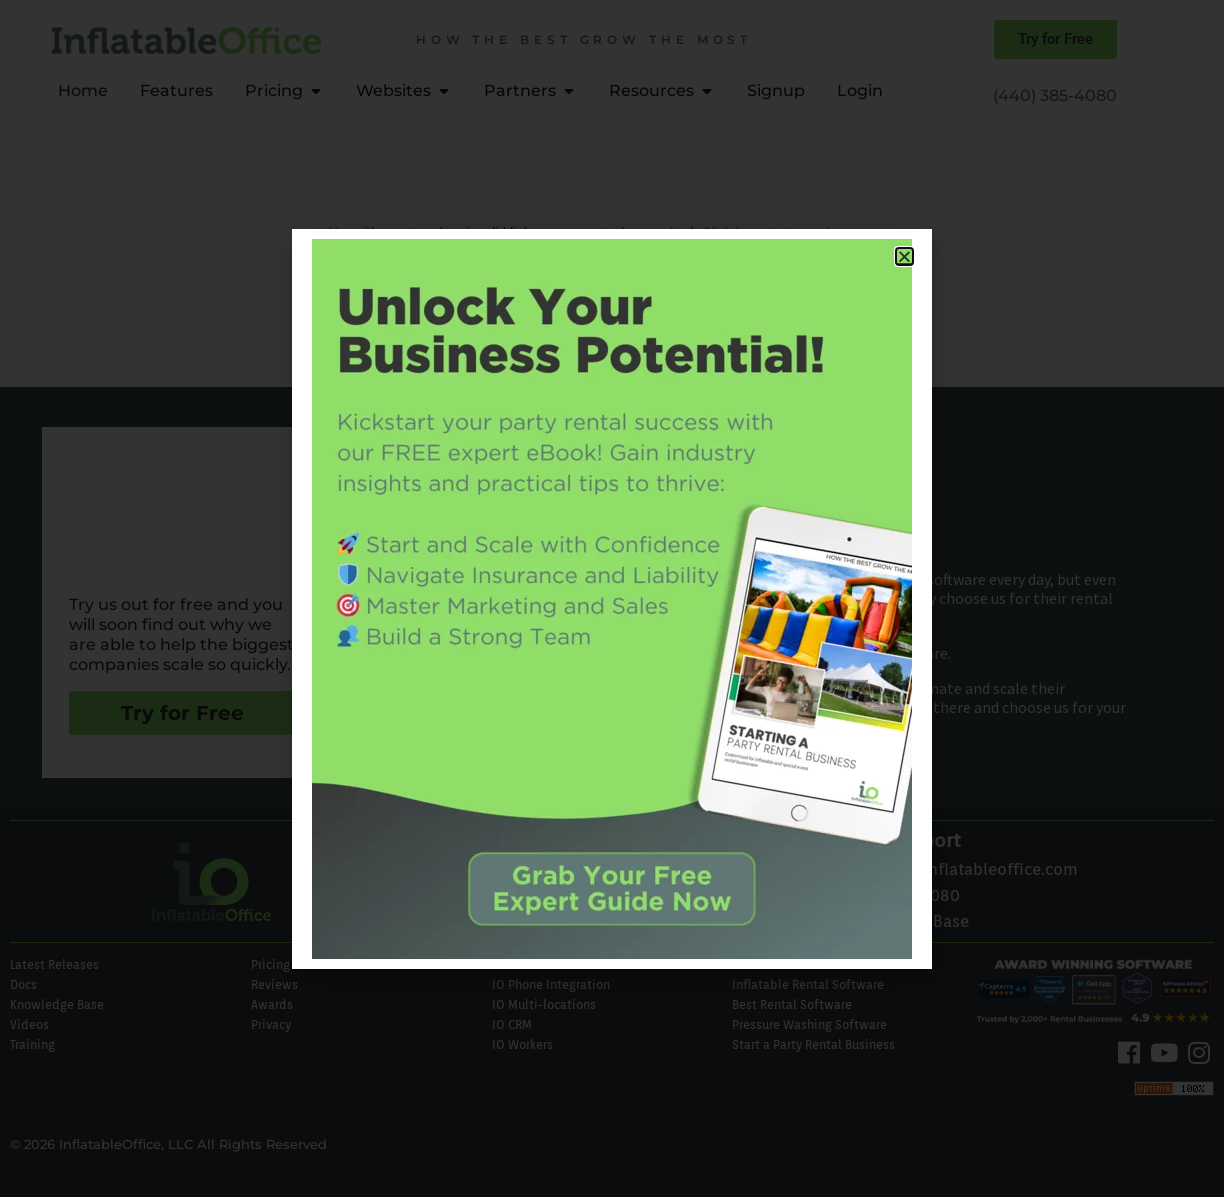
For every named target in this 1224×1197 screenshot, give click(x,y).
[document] (612, 598)
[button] (904, 256)
